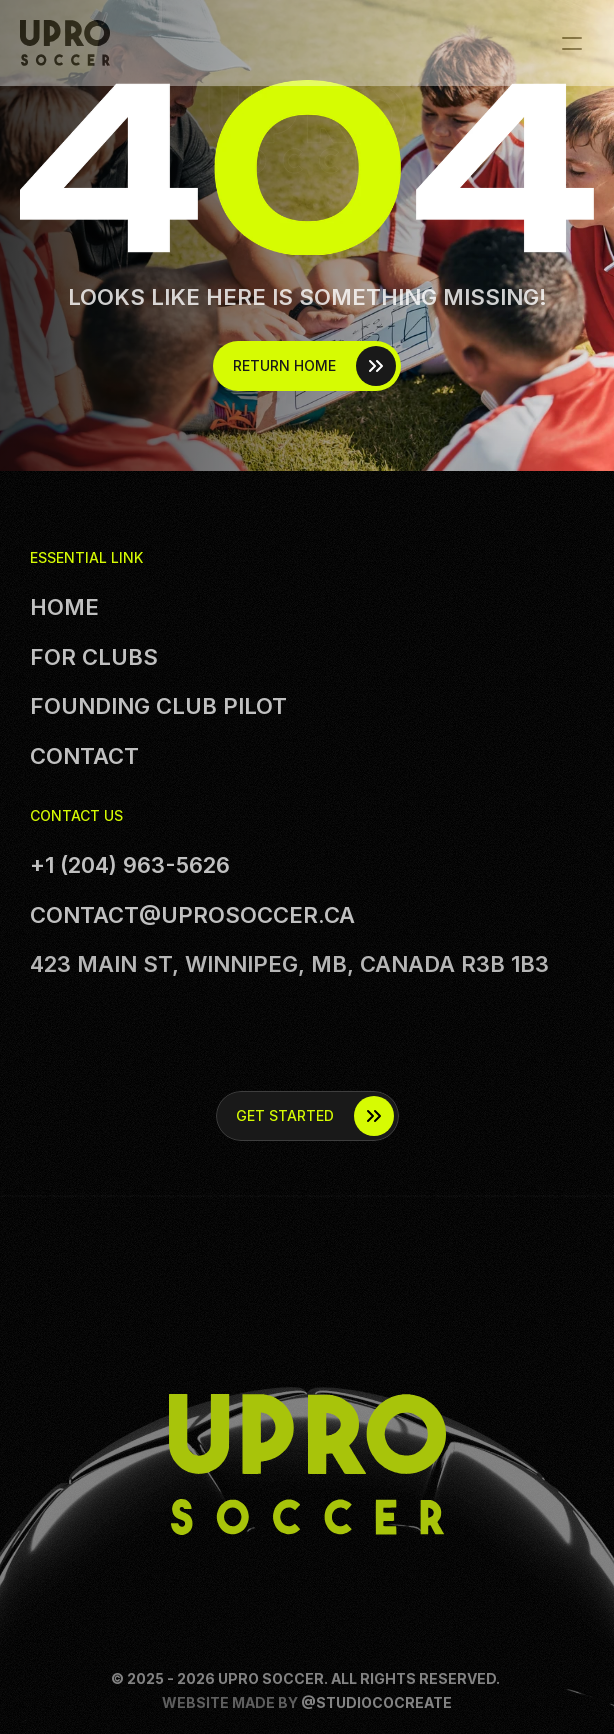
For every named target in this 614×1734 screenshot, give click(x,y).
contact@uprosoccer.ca (192, 915)
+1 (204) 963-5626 (130, 865)
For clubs (94, 657)
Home (64, 607)
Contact (84, 756)
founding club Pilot (158, 706)
